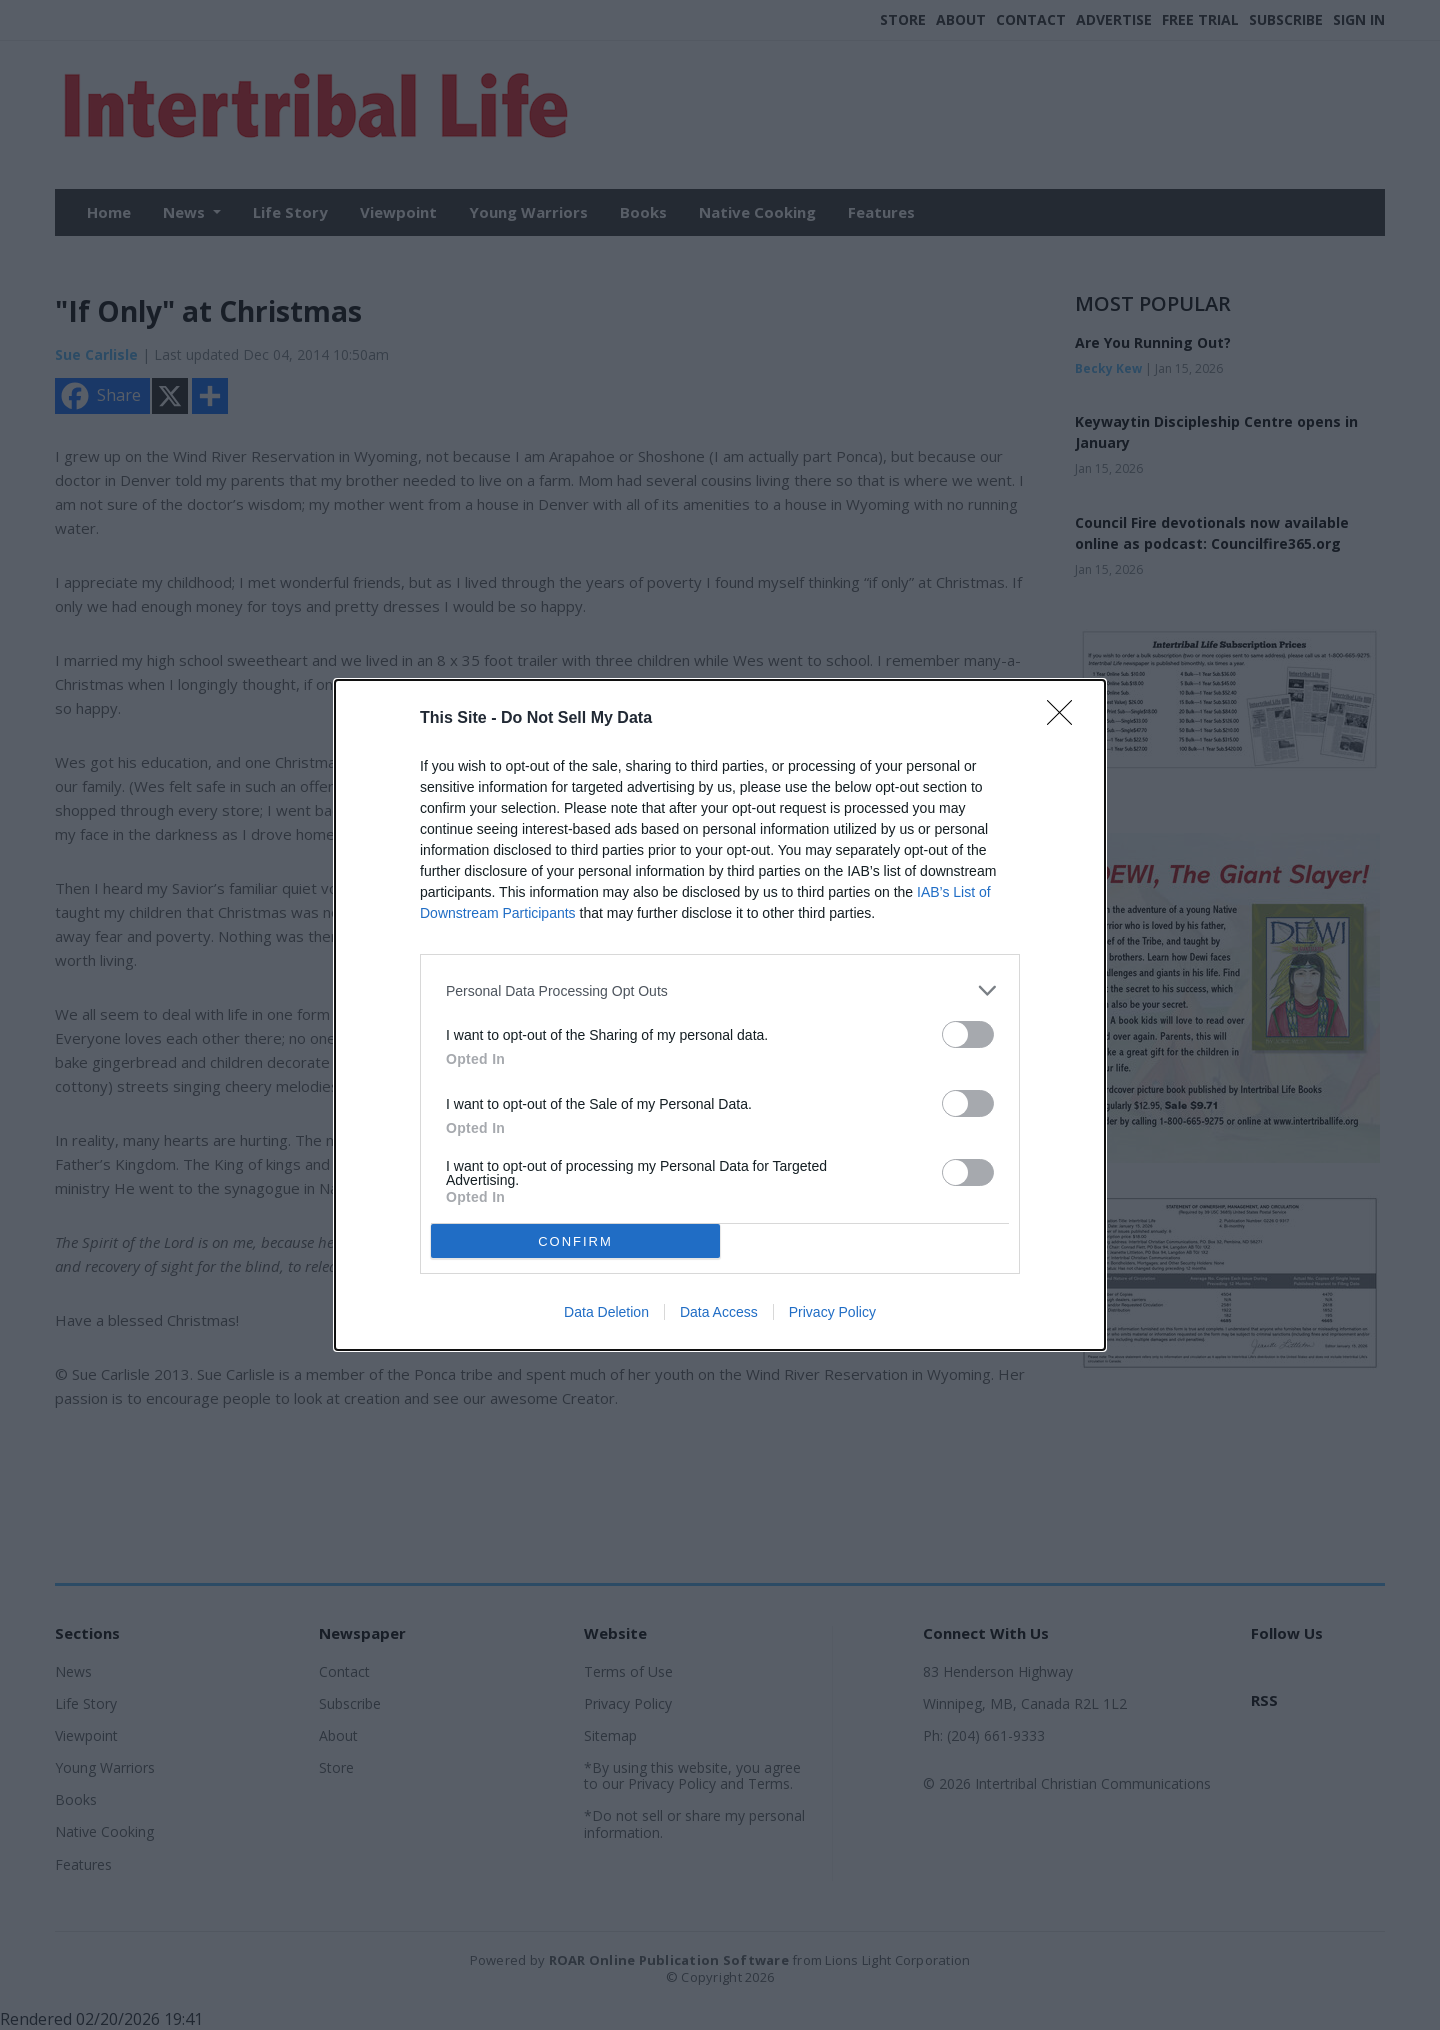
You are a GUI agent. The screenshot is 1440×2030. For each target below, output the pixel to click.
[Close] (1066, 719)
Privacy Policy (832, 1312)
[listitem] (720, 990)
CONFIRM (575, 1241)
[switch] (968, 1034)
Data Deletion (606, 1312)
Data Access (719, 1312)
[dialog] (720, 1015)
